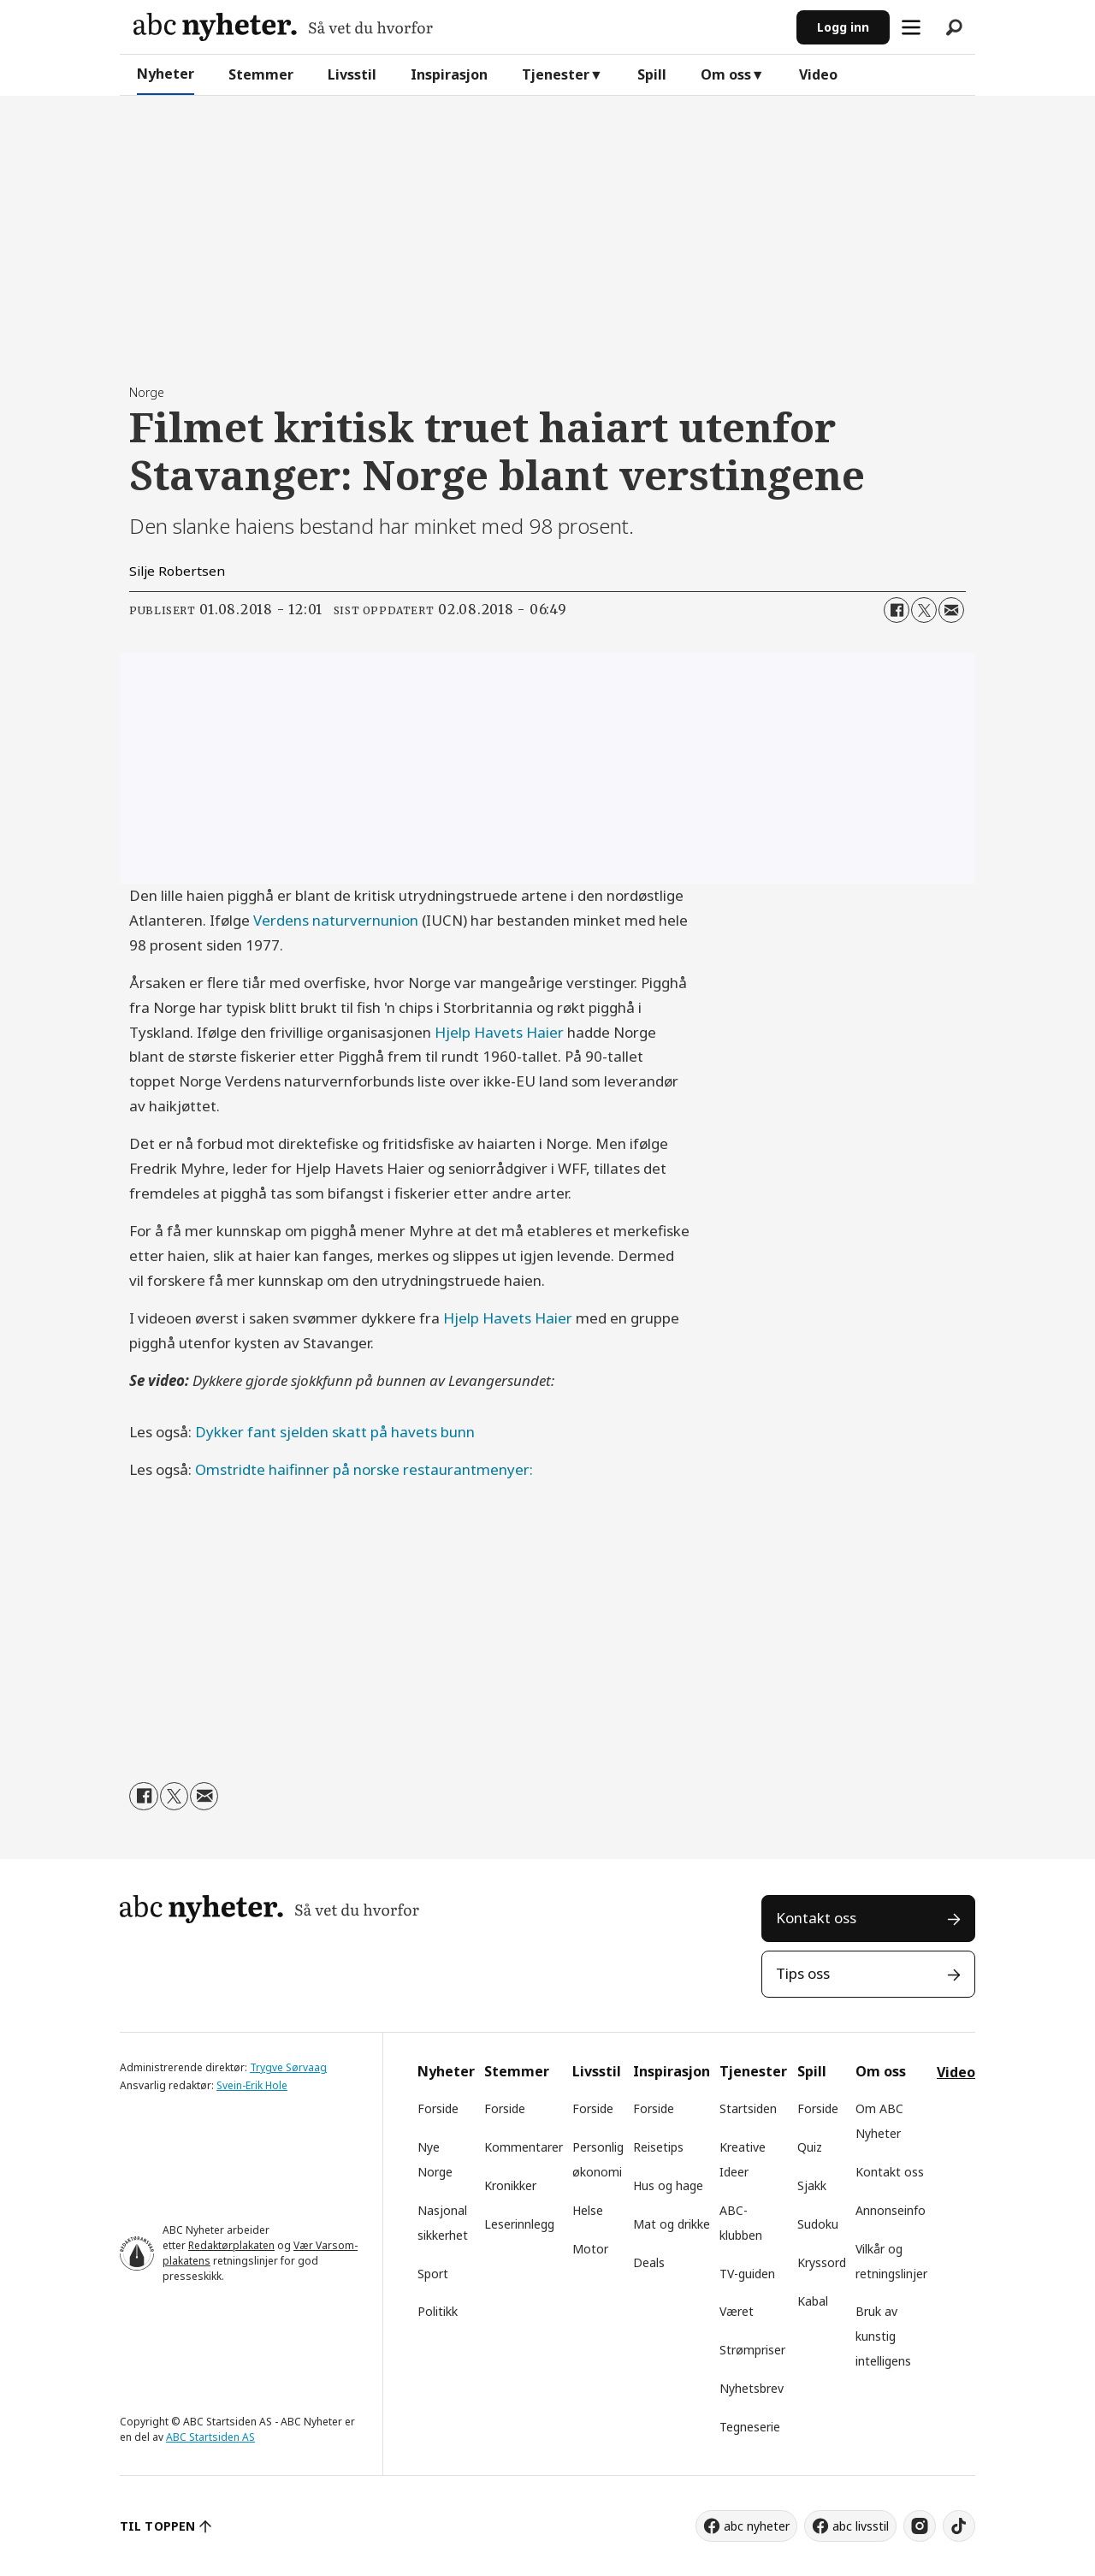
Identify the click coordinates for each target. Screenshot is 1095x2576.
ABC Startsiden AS (210, 2437)
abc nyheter (757, 2526)
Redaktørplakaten (231, 2245)
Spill (651, 74)
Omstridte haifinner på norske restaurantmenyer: (364, 1469)
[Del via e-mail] (951, 610)
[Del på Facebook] (896, 610)
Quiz (809, 2147)
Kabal (812, 2301)
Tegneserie (749, 2427)
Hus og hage (668, 2185)
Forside (438, 2108)
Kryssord (821, 2262)
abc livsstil (860, 2526)
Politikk (437, 2311)
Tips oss (803, 1973)
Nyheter (165, 73)
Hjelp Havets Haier (499, 1032)
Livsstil (352, 74)
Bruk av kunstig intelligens (883, 2336)
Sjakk (811, 2185)
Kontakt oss (816, 1918)
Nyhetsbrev (751, 2388)
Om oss (726, 74)
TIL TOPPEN (157, 2526)
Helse (587, 2210)
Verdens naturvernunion (335, 920)
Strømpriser (752, 2350)
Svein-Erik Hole (251, 2085)
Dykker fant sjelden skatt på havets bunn (335, 1432)
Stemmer (260, 74)
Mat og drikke (671, 2224)
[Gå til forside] (283, 27)
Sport (432, 2273)
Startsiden (748, 2108)
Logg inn (843, 27)
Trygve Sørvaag (288, 2067)
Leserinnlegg (519, 2224)
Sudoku (817, 2224)
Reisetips (658, 2147)
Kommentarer (523, 2147)
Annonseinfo (890, 2210)
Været (736, 2311)
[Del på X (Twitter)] (924, 610)
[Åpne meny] (911, 27)
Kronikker (510, 2185)
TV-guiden (747, 2273)
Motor (590, 2249)
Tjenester (555, 74)
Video (818, 74)
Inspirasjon (449, 74)
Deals (649, 2262)
